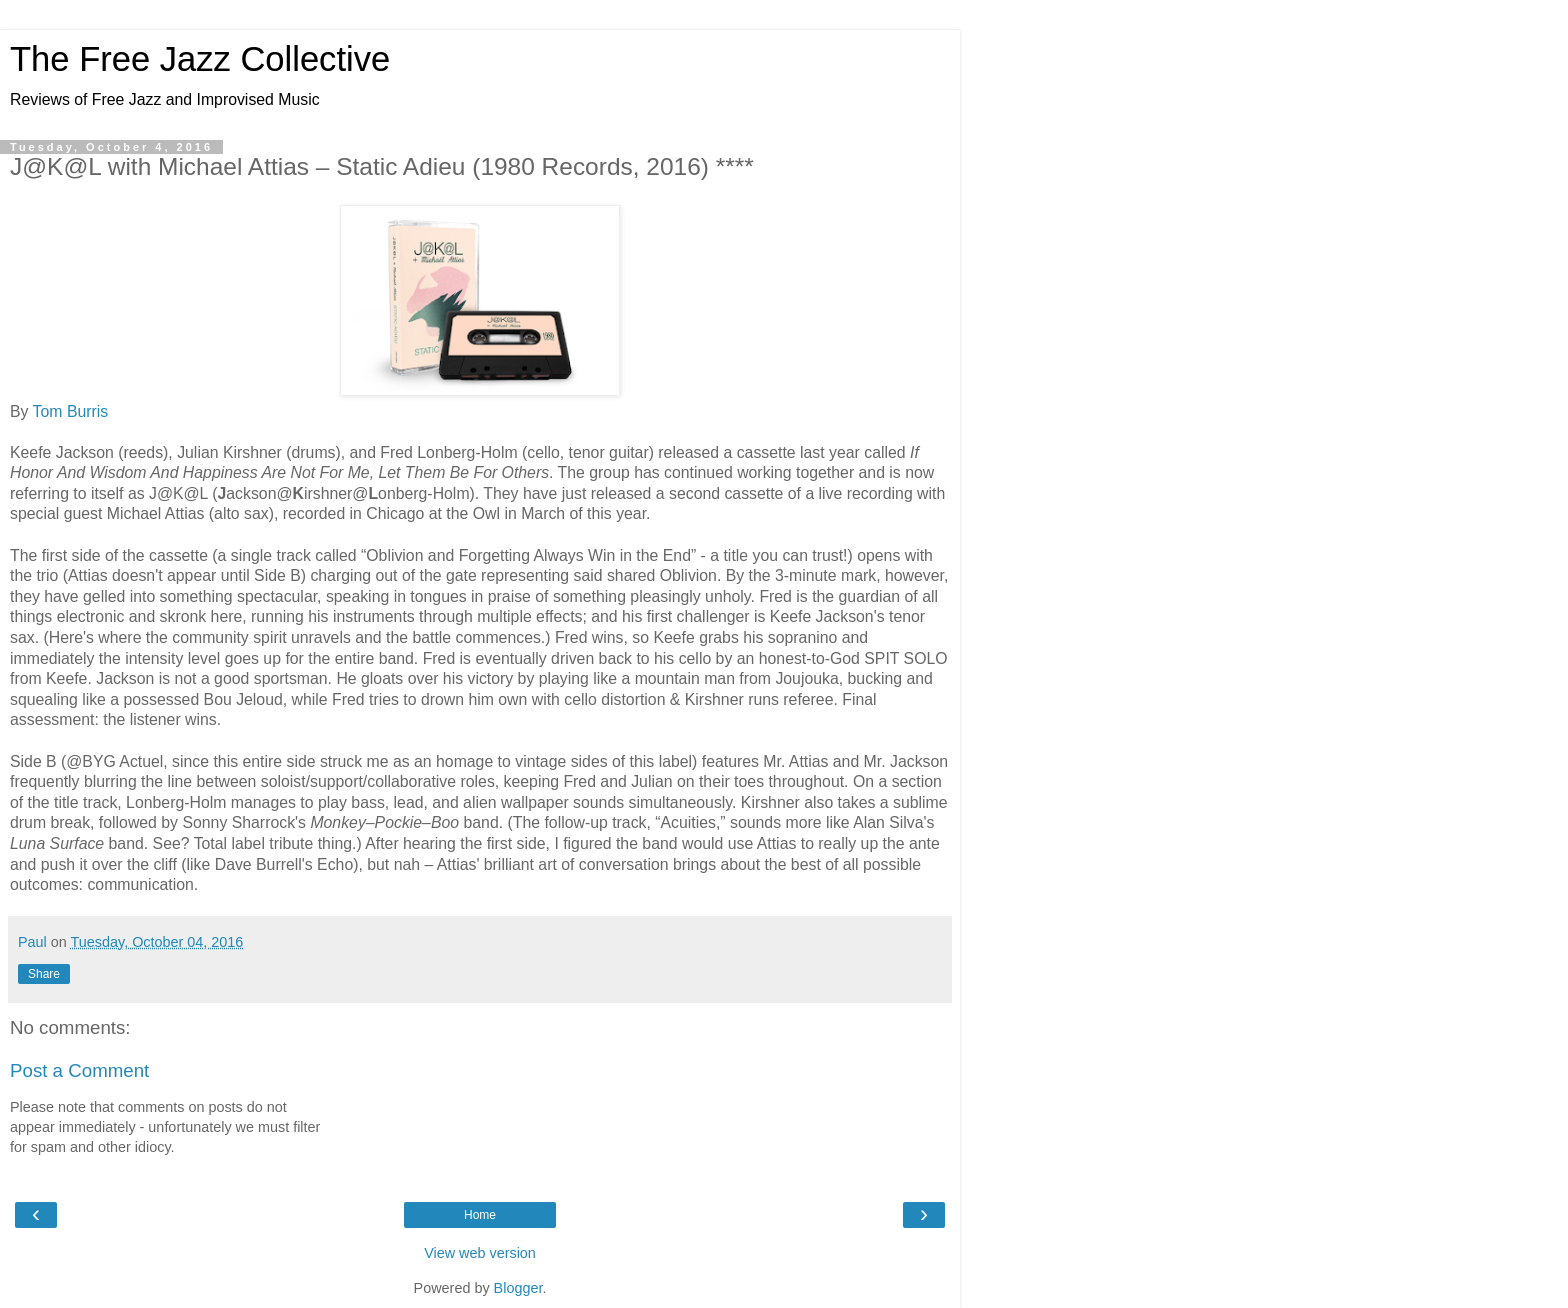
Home (480, 1215)
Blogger (518, 1288)
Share (44, 974)
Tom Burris (71, 411)
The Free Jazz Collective (200, 59)
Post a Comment (79, 1070)
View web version (480, 1253)
